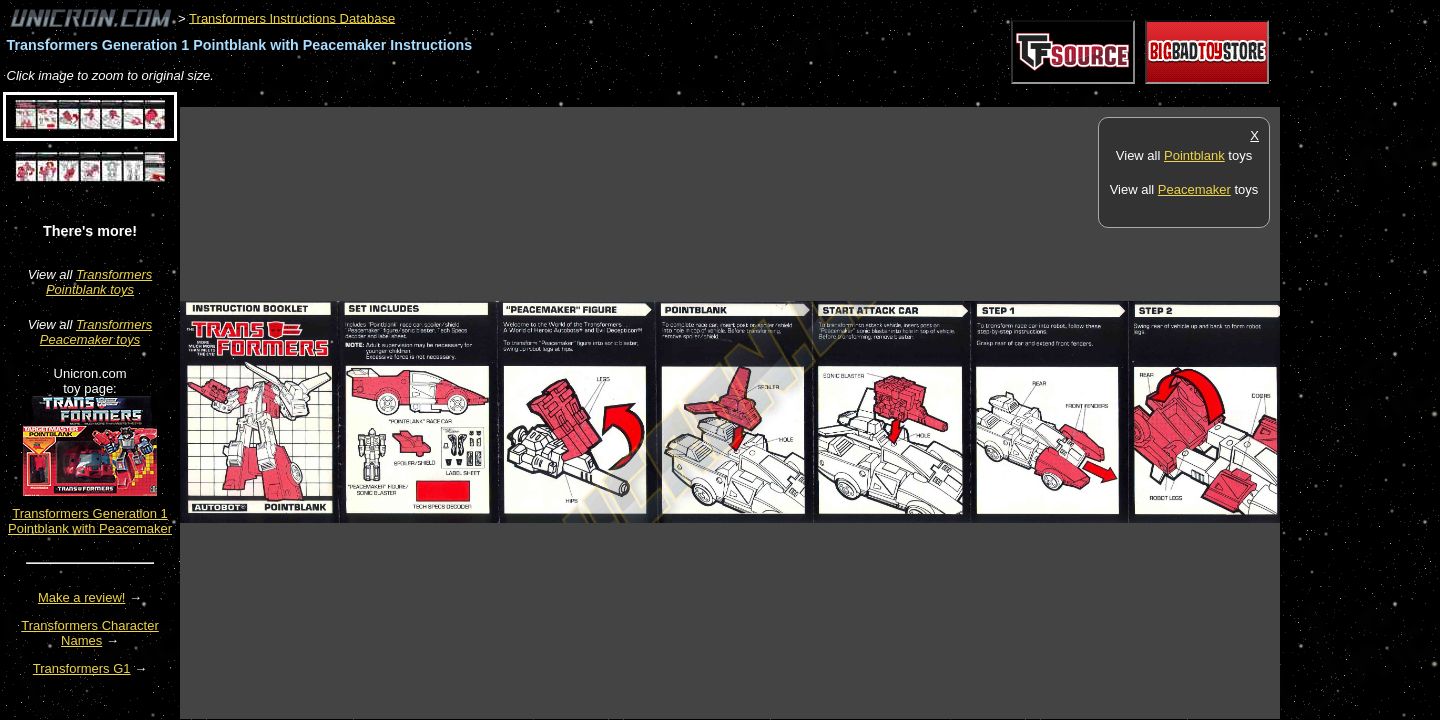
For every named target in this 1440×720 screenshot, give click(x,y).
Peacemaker (1194, 189)
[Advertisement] (544, 96)
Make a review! (81, 597)
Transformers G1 (82, 668)
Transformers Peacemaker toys (96, 332)
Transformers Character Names (90, 633)
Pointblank (1194, 155)
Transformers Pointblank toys (99, 282)
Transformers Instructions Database (292, 17)
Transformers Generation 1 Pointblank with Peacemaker (90, 521)
